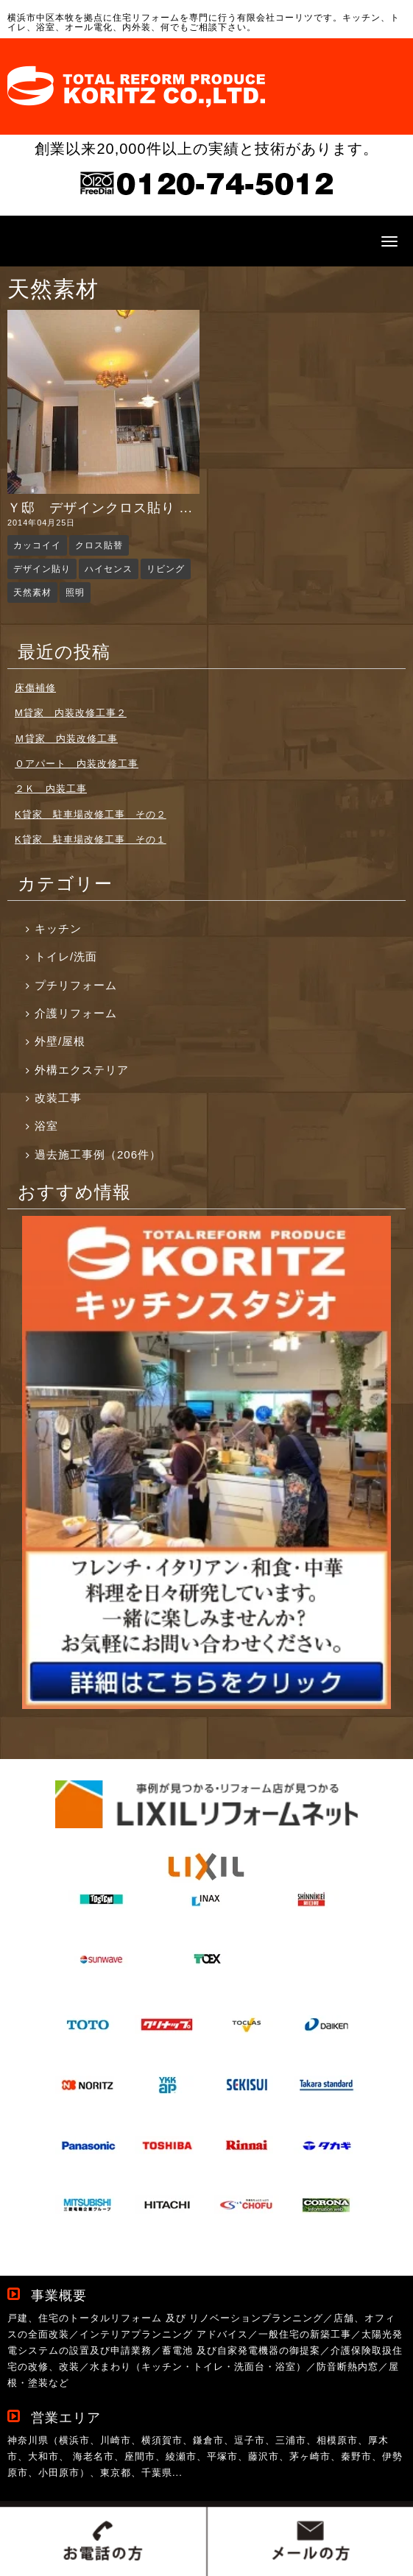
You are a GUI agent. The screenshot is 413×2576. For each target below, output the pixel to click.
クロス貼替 (99, 545)
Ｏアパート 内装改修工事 (76, 763)
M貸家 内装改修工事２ (71, 712)
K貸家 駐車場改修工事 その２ (90, 814)
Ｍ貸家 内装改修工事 (66, 738)
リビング (166, 569)
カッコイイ (37, 545)
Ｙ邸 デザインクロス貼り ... (100, 507)
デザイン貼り (42, 569)
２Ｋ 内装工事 (51, 788)
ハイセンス (109, 569)
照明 (75, 592)
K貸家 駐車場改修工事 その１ (90, 839)
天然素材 (32, 592)
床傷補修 (35, 687)
